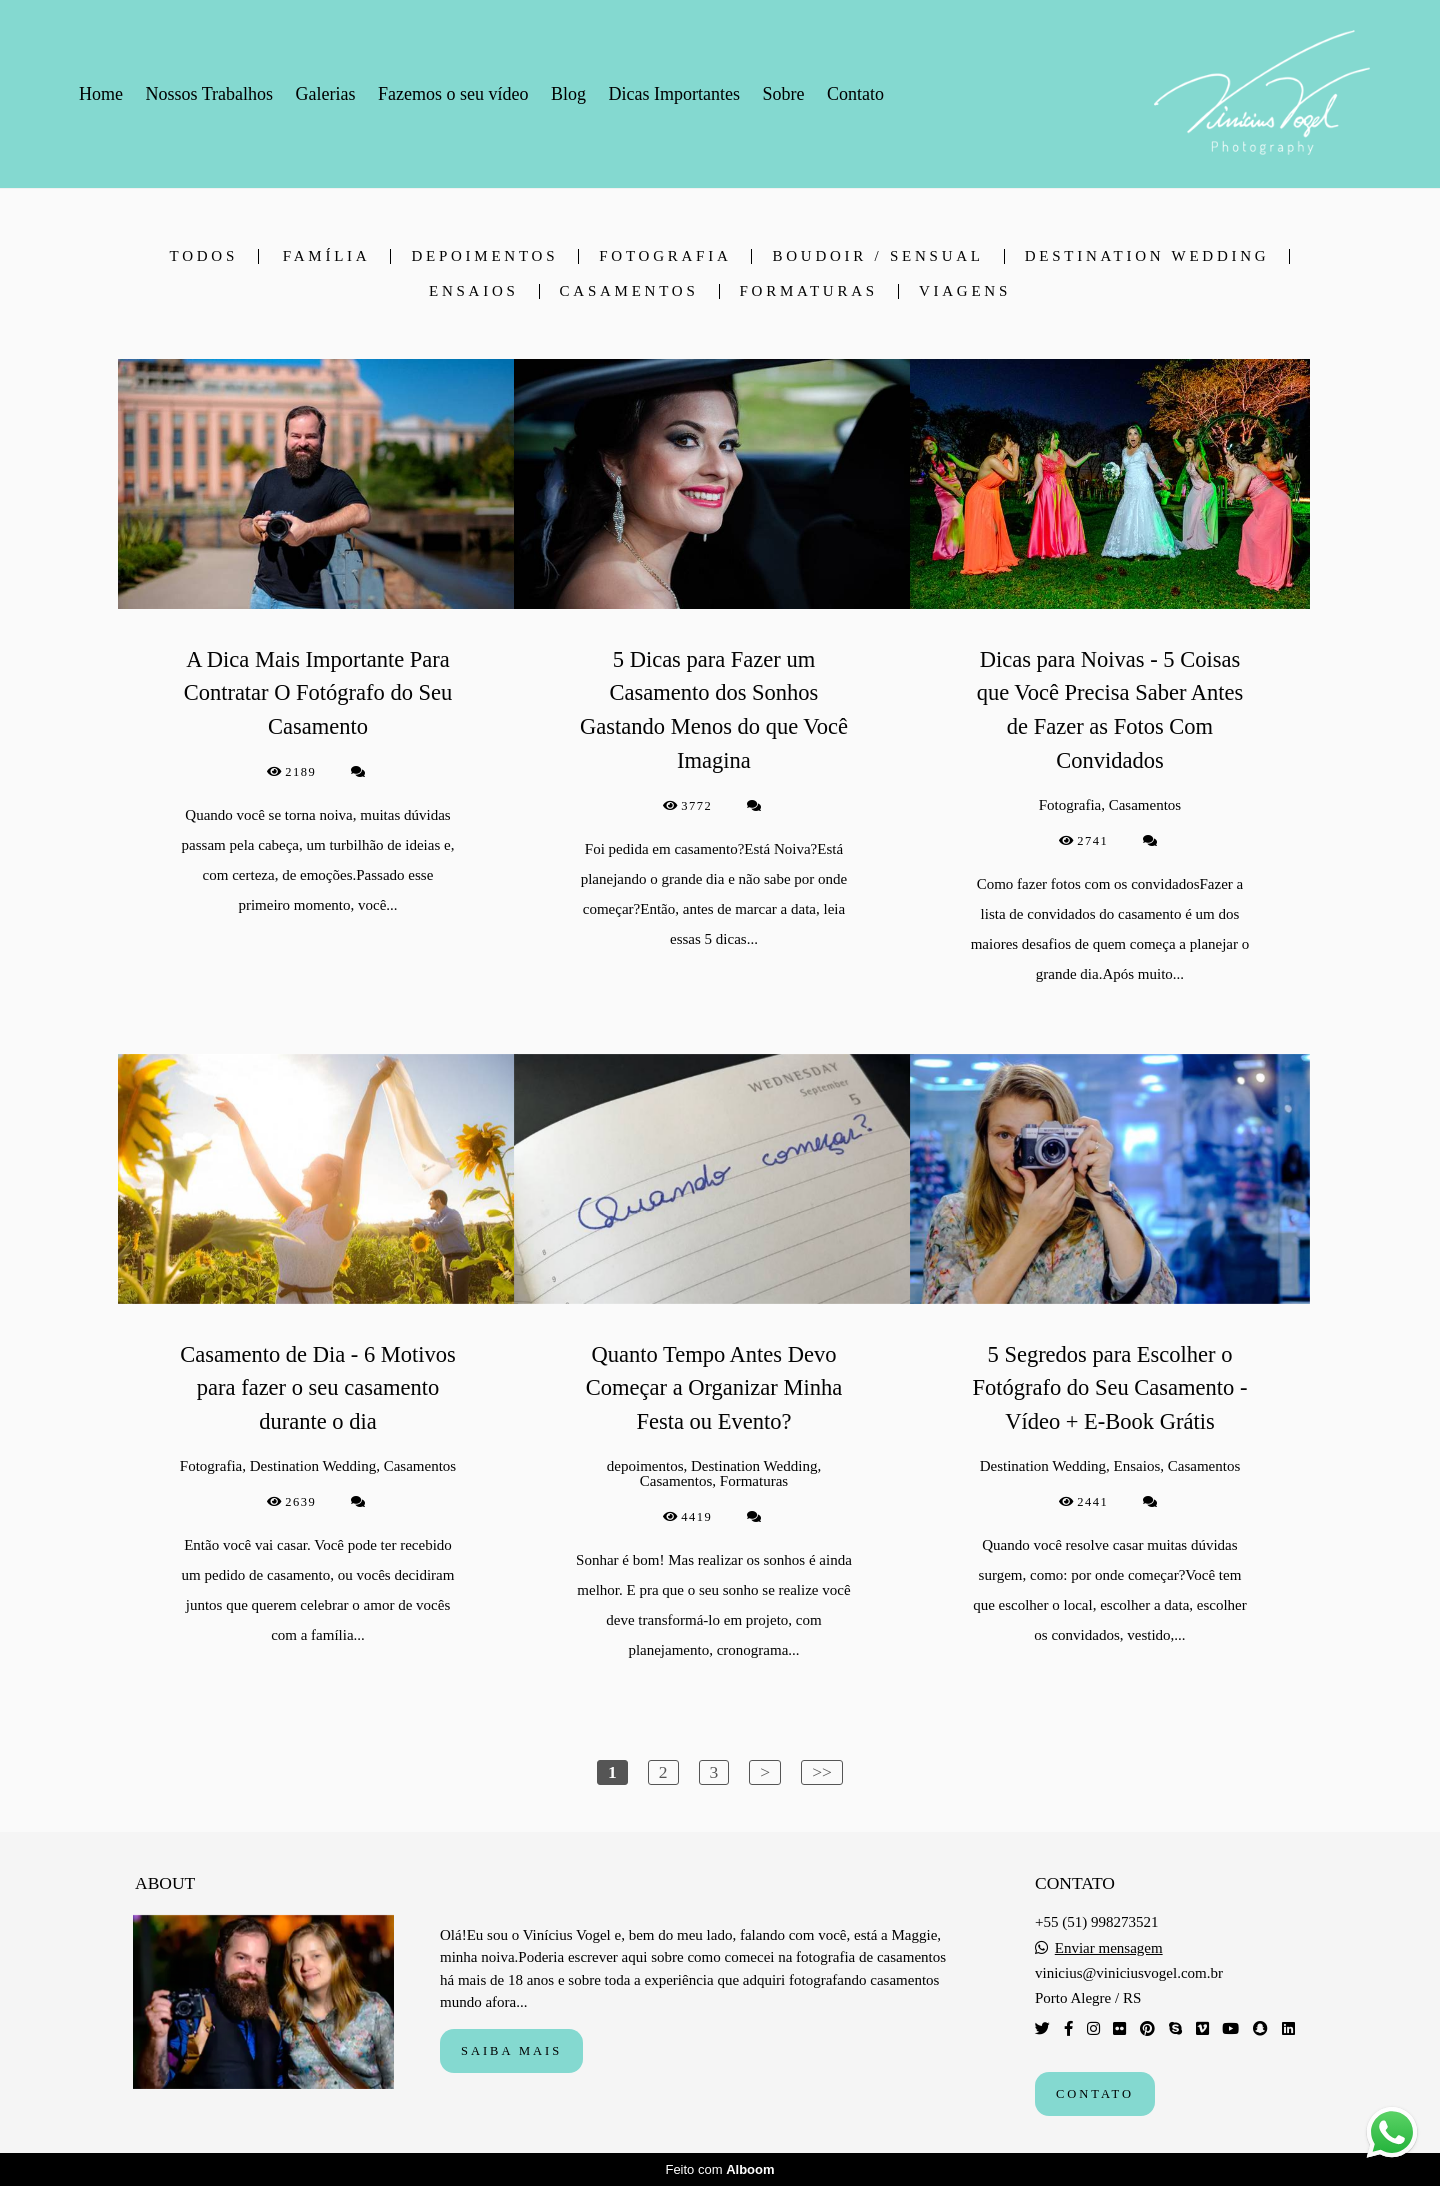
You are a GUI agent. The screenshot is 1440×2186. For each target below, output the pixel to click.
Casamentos (629, 291)
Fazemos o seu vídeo (453, 94)
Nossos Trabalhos (210, 94)
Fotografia (665, 256)
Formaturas (809, 291)
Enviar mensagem (1109, 1948)
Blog (568, 94)
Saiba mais (511, 2051)
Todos (204, 256)
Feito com (719, 2169)
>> (822, 1772)
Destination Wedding (1147, 256)
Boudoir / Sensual (877, 256)
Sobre (783, 94)
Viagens (965, 291)
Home (101, 94)
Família (327, 256)
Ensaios (474, 291)
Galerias (326, 94)
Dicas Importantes (673, 94)
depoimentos (484, 256)
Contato (855, 94)
